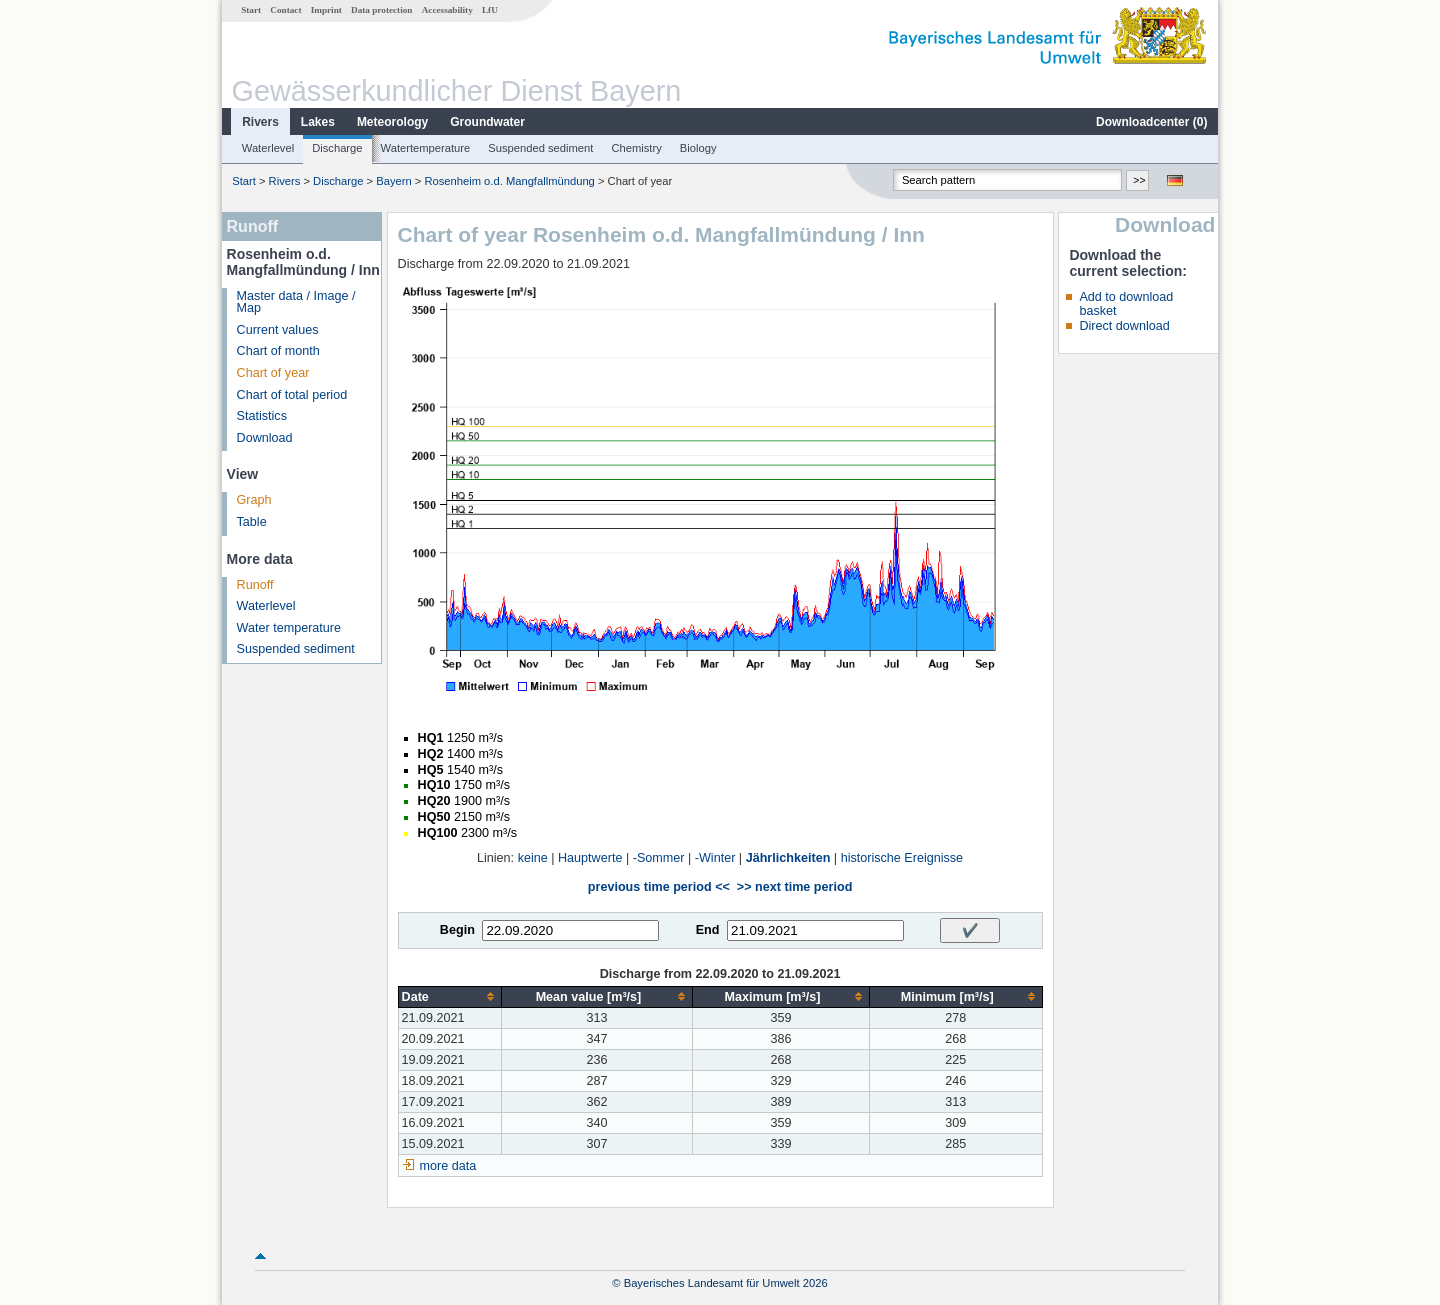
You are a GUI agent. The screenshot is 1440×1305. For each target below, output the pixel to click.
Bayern (393, 181)
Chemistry (636, 148)
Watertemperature (426, 148)
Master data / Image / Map (296, 302)
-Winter (715, 858)
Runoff (255, 585)
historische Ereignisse (902, 858)
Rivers (260, 122)
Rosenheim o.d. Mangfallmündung (509, 181)
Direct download (1124, 326)
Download (265, 438)
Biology (698, 148)
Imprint (326, 10)
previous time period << (659, 887)
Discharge (337, 148)
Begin (457, 930)
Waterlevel (268, 148)
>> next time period (794, 887)
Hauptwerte (590, 858)
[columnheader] (449, 996)
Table (252, 522)
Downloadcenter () (1151, 122)
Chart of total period (292, 395)
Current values (278, 330)
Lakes (318, 122)
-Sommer (659, 858)
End (708, 930)
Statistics (262, 416)
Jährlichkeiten (788, 858)
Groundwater (487, 122)
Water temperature (289, 628)
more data (448, 1166)
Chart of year (273, 373)
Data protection (381, 10)
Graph (254, 500)
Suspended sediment (540, 148)
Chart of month (278, 351)
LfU (490, 10)
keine (533, 858)
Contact (285, 10)
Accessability (447, 10)
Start (251, 10)
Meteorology (392, 122)
